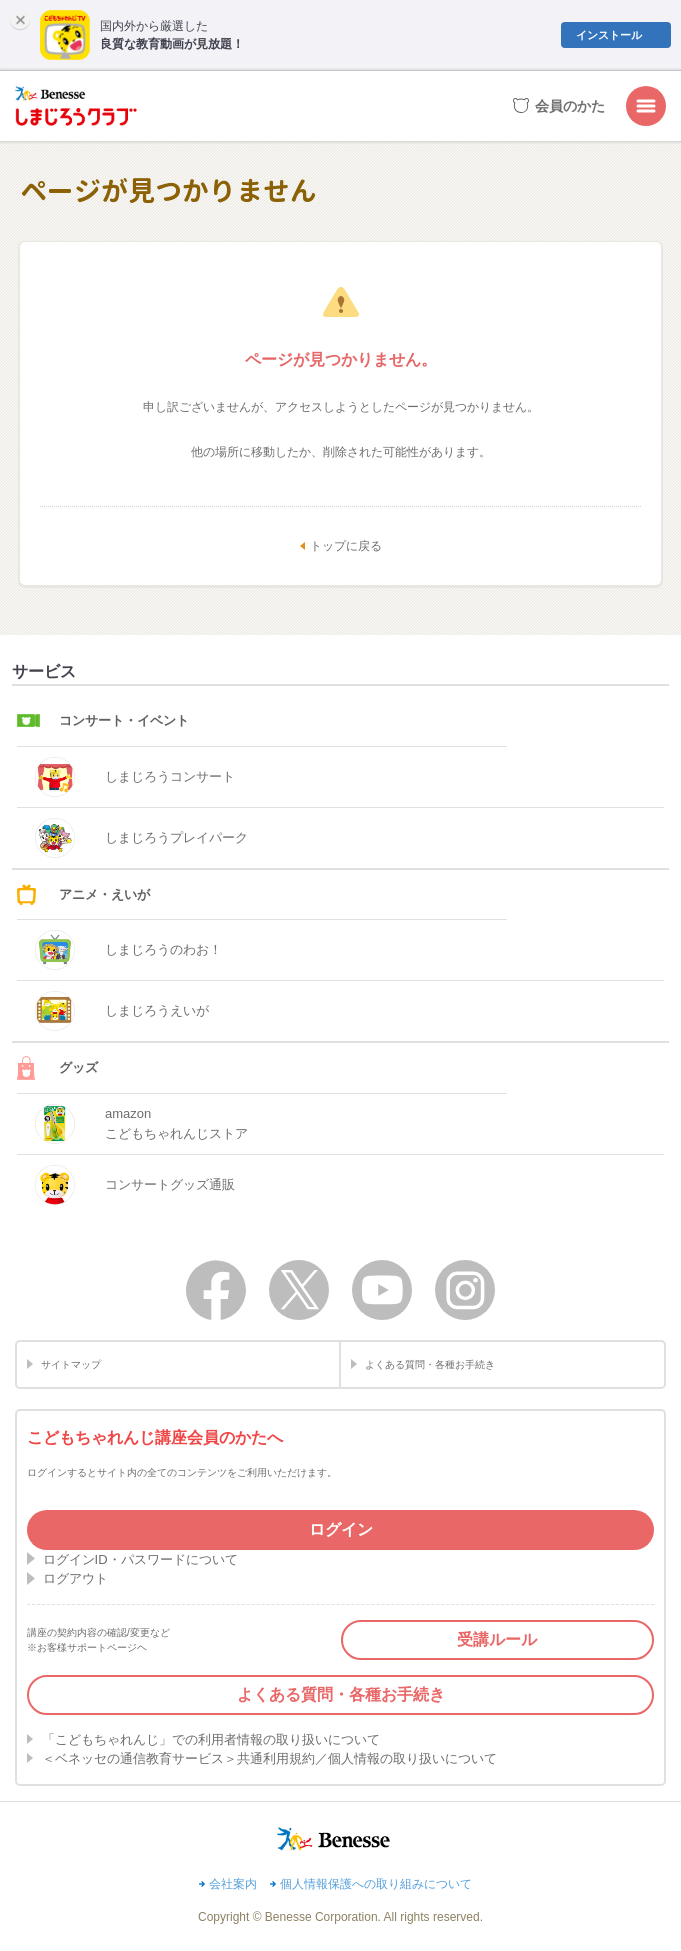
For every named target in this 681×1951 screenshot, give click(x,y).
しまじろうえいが (122, 1011)
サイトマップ (71, 1364)
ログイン (341, 1529)
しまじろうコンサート (135, 777)
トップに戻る (346, 546)
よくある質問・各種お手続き (430, 1364)
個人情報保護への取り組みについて (376, 1884)
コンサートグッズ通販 (135, 1185)
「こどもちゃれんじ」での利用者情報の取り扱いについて (211, 1739)
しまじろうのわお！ (128, 950)
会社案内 (233, 1884)
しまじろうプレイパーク (141, 838)
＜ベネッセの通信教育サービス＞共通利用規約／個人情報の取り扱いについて (269, 1758)
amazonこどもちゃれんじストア (141, 1124)
